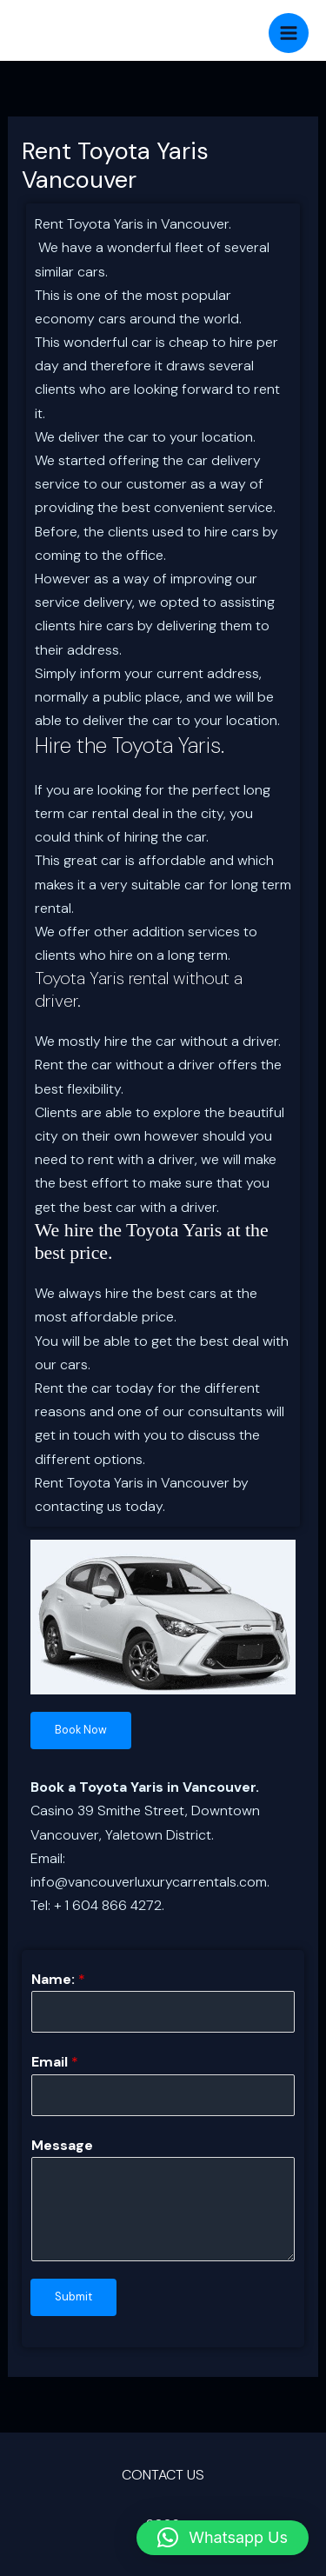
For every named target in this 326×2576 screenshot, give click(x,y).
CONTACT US (163, 2475)
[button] (222, 2537)
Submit (73, 2296)
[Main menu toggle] (289, 33)
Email (54, 2062)
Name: (58, 1979)
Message (62, 2145)
